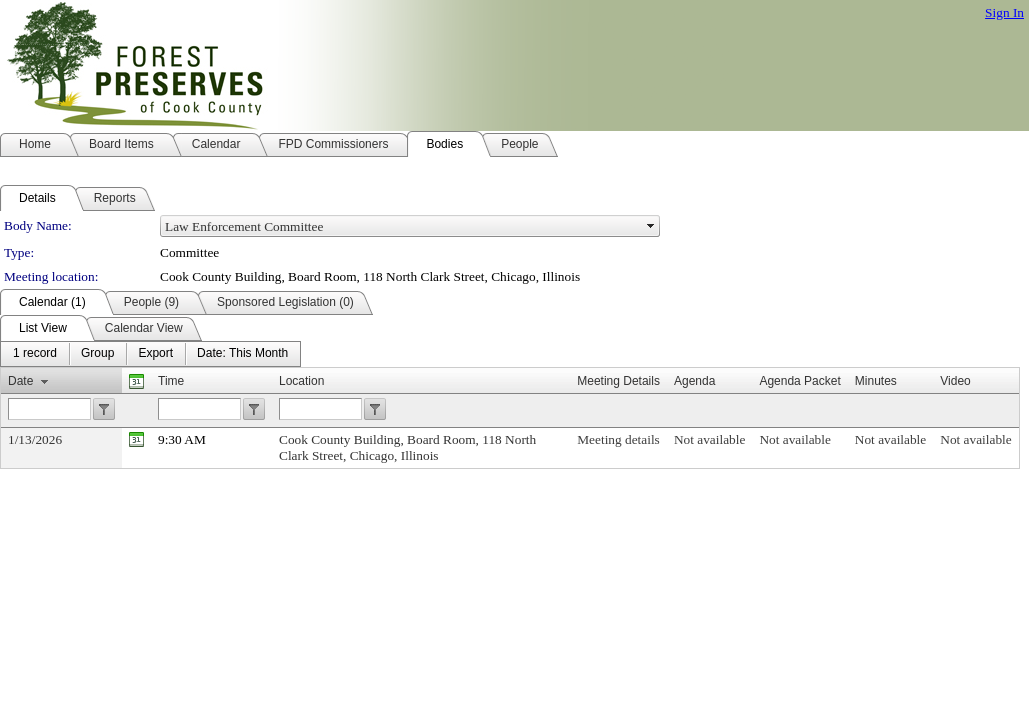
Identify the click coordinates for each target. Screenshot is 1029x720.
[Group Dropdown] (97, 354)
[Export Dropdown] (155, 354)
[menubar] (150, 354)
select (651, 226)
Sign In (1004, 12)
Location (301, 381)
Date (20, 381)
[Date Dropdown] (242, 354)
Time (171, 381)
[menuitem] (35, 354)
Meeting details (618, 439)
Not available (709, 439)
